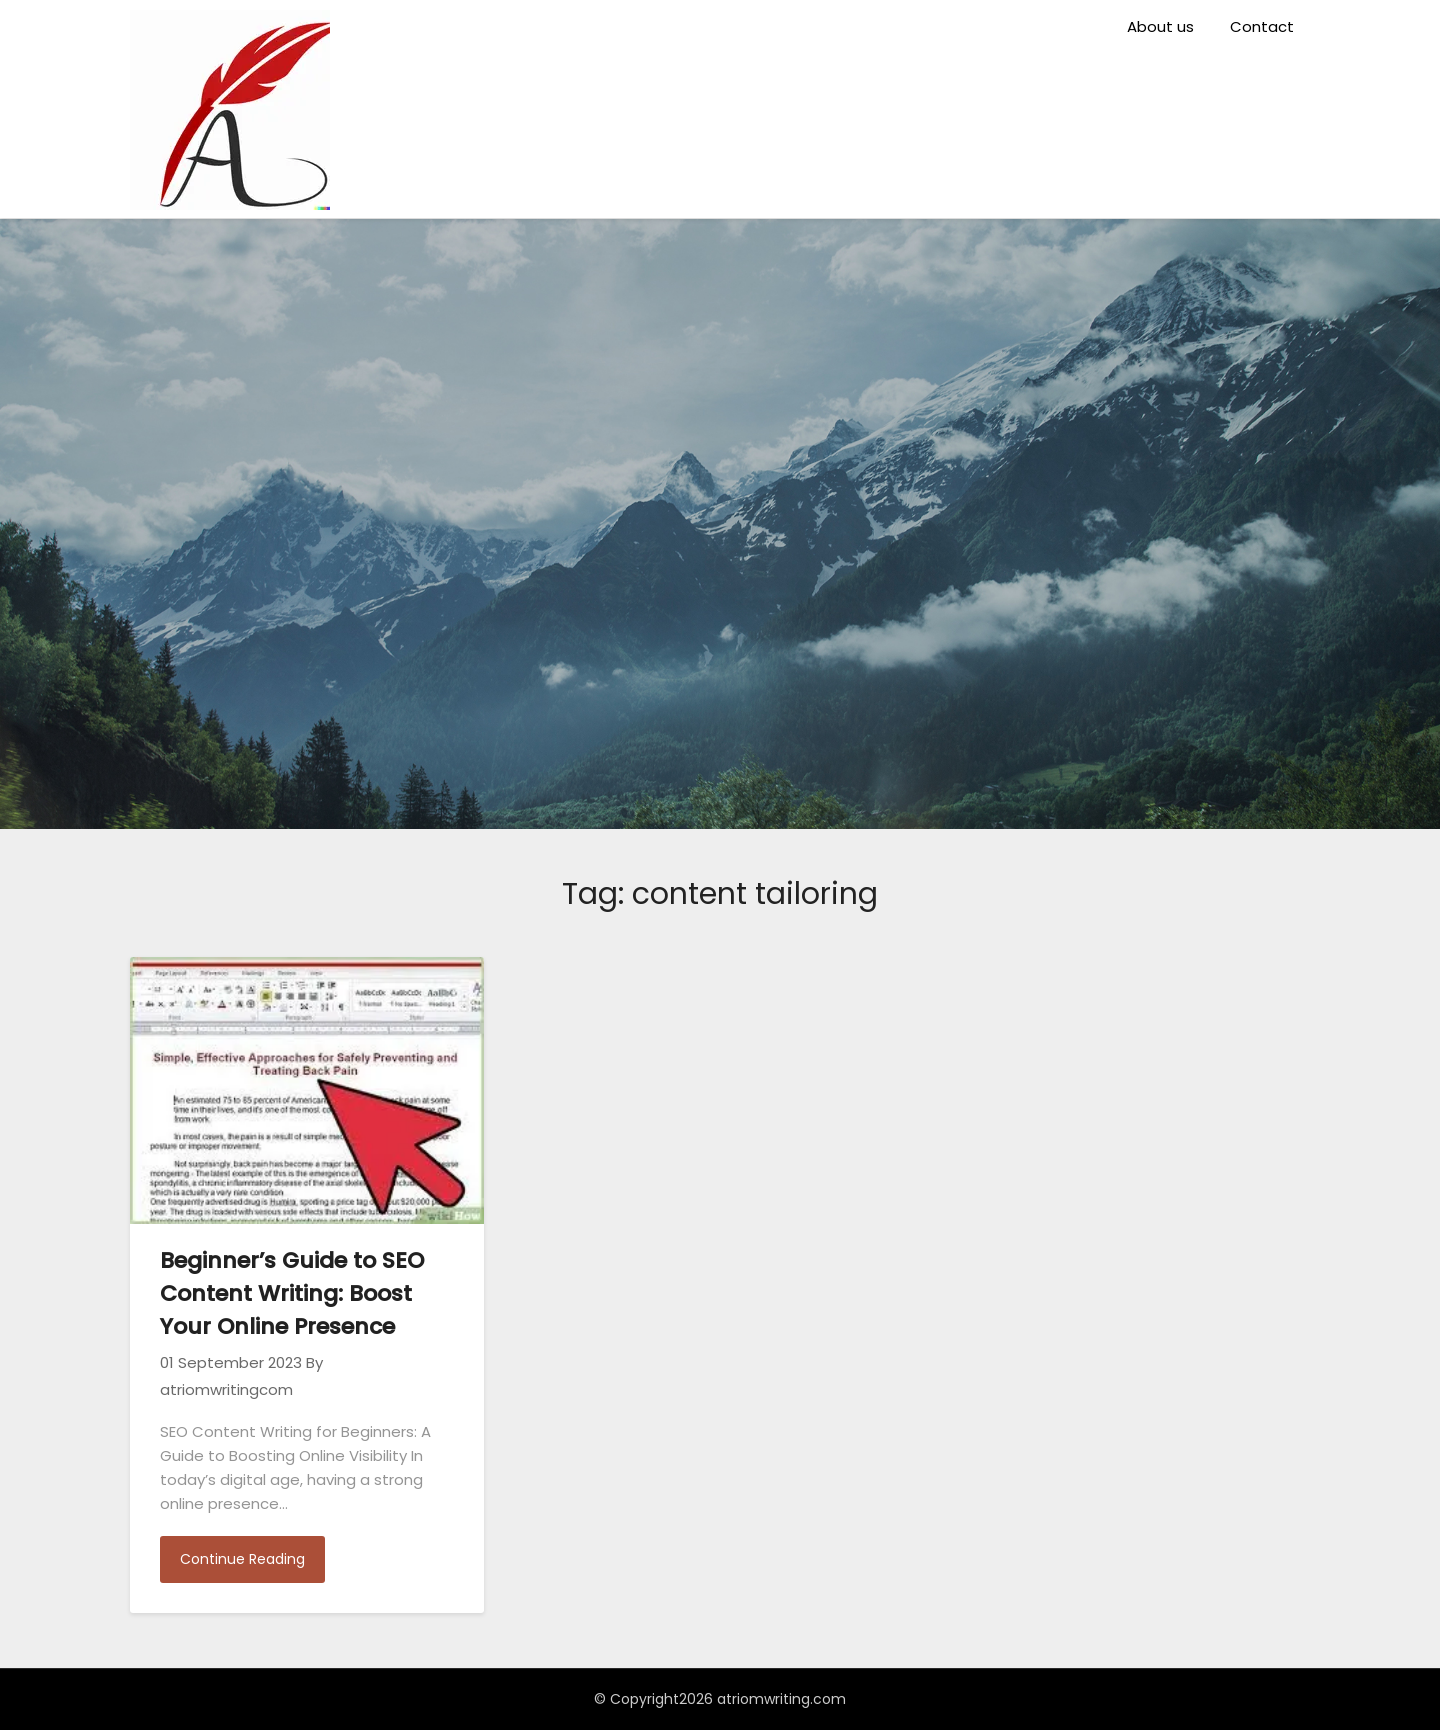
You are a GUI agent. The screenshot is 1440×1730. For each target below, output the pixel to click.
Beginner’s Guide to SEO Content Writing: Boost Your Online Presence (292, 1293)
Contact (1262, 26)
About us (1160, 26)
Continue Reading (242, 1559)
